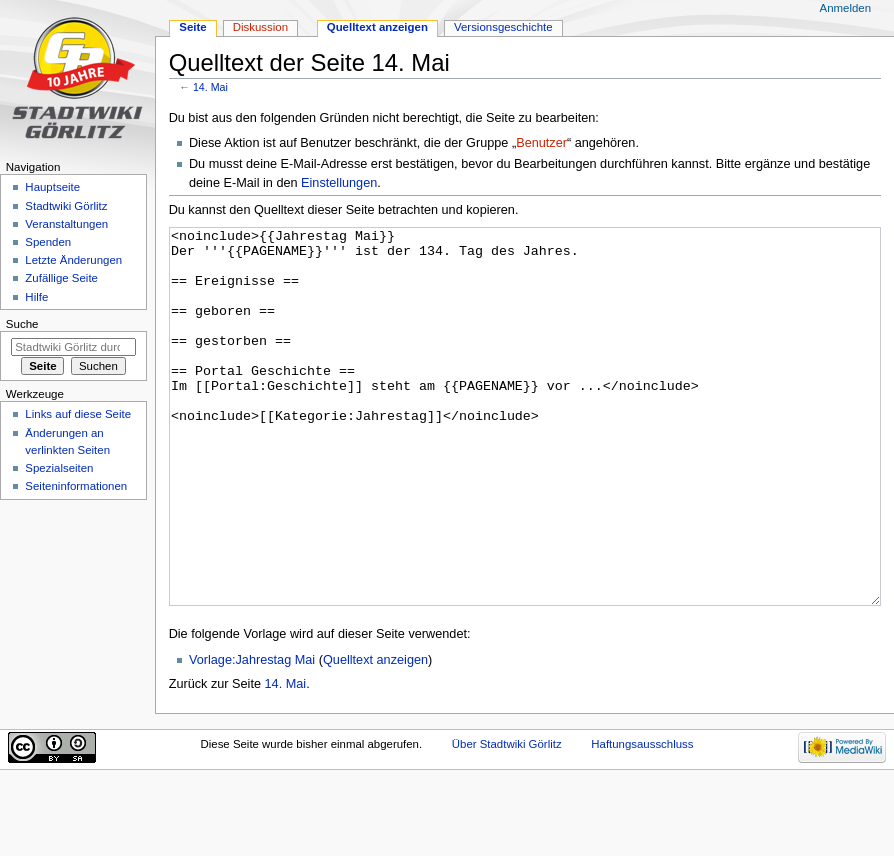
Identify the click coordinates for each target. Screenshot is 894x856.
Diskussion (260, 27)
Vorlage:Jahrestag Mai (252, 735)
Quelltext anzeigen (375, 735)
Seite (192, 27)
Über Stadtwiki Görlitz (507, 819)
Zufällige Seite (61, 278)
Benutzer (541, 143)
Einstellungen (339, 183)
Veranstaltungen (66, 224)
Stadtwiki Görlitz (66, 206)
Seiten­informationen (76, 486)
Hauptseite (52, 187)
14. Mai (210, 87)
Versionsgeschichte (503, 27)
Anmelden (846, 8)
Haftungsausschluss (642, 819)
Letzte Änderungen (73, 260)
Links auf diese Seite (78, 414)
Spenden (48, 242)
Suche (22, 324)
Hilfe (36, 297)
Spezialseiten (59, 468)
